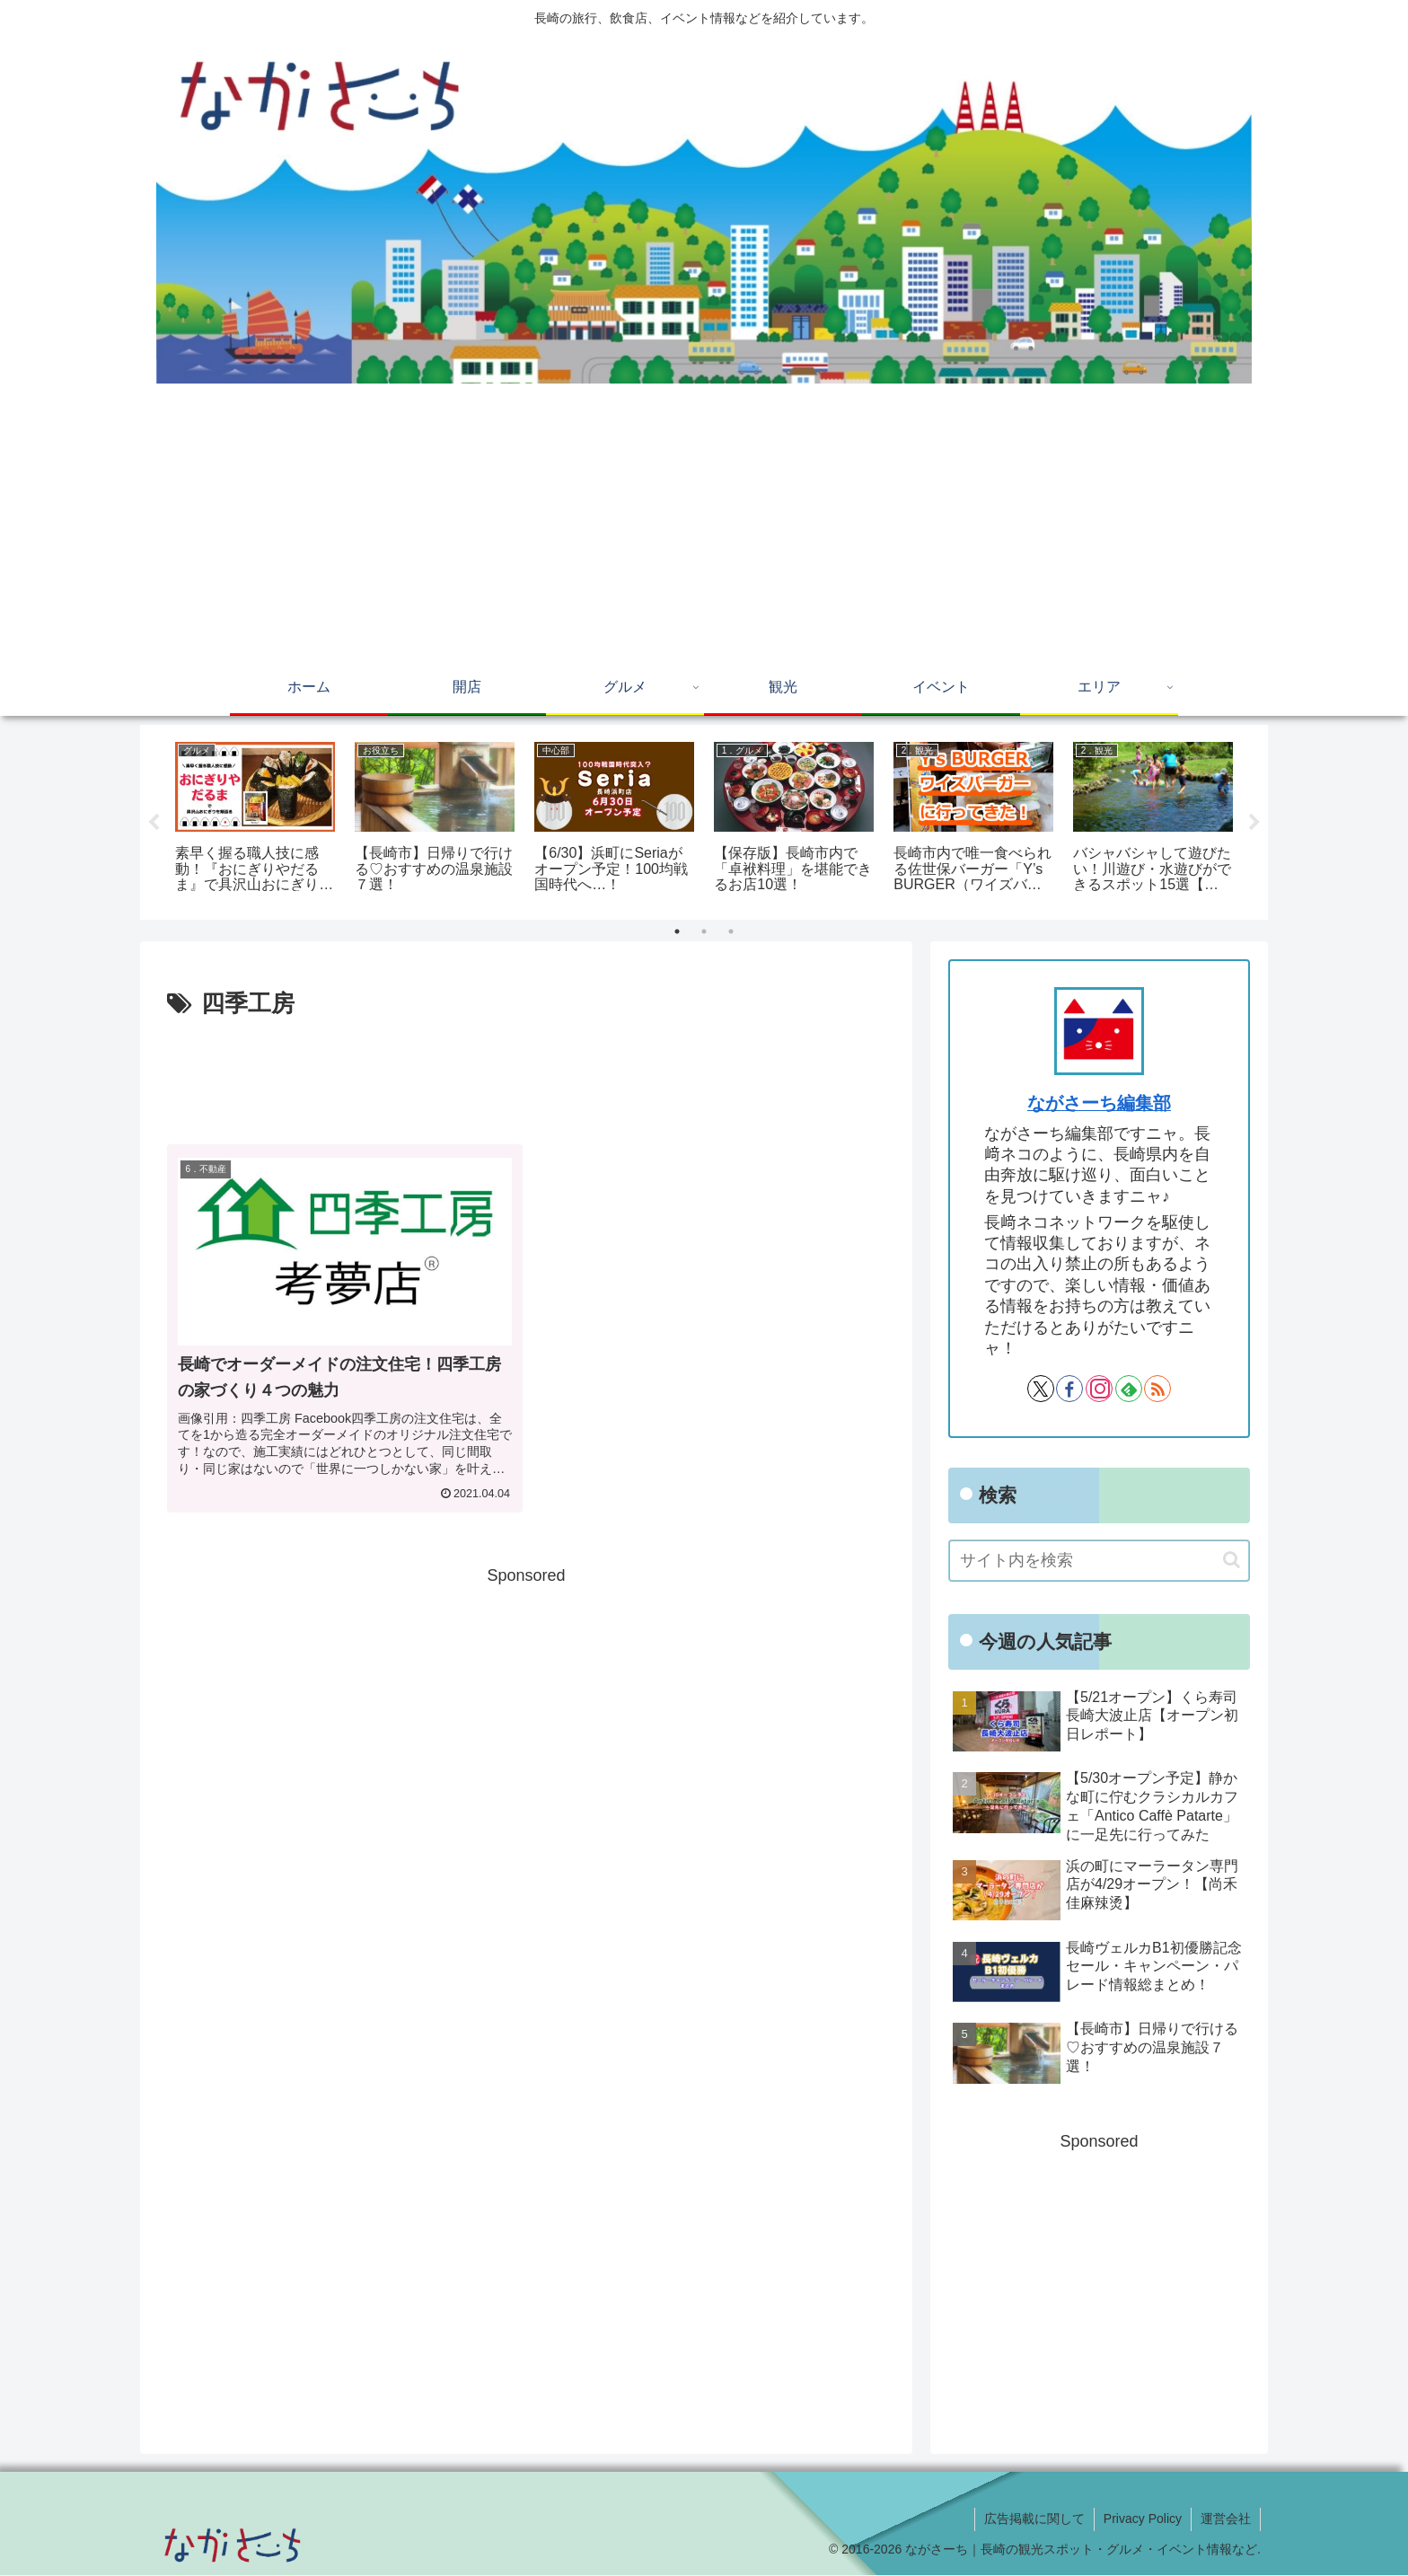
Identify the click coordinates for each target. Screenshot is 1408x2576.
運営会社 (1226, 2519)
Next (1254, 823)
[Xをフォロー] (1040, 1389)
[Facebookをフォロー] (1069, 1389)
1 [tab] (677, 932)
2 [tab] (704, 932)
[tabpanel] (255, 820)
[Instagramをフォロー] (1099, 1389)
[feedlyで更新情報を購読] (1128, 1389)
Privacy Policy (1143, 2519)
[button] (1231, 1560)
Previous (154, 823)
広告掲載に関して (1034, 2519)
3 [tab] (731, 932)
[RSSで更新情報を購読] (1157, 1389)
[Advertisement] (704, 527)
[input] (1099, 1560)
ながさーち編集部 (1099, 1104)
